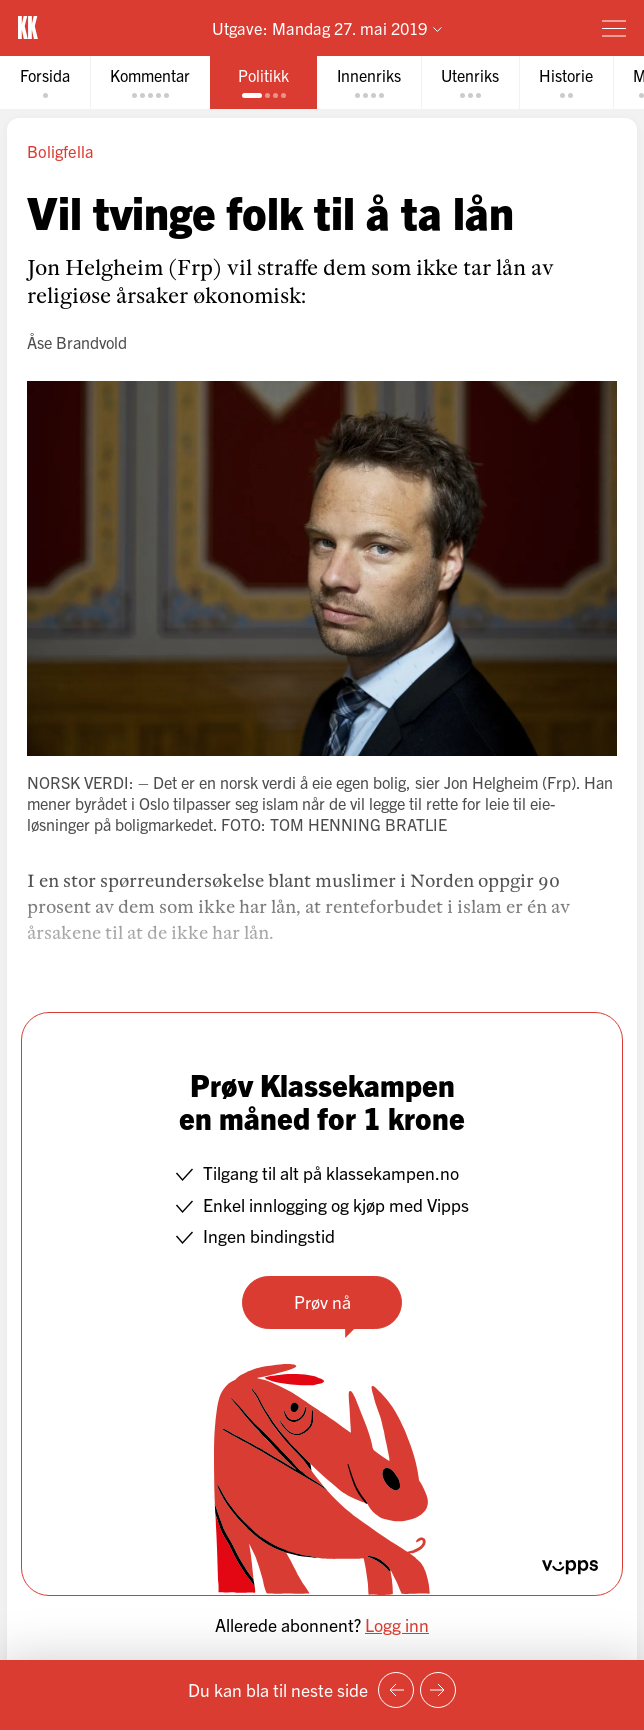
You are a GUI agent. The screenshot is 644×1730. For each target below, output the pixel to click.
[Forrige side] (396, 1690)
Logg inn (397, 1624)
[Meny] (614, 28)
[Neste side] (438, 1690)
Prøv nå (322, 1301)
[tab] (45, 82)
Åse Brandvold (77, 342)
